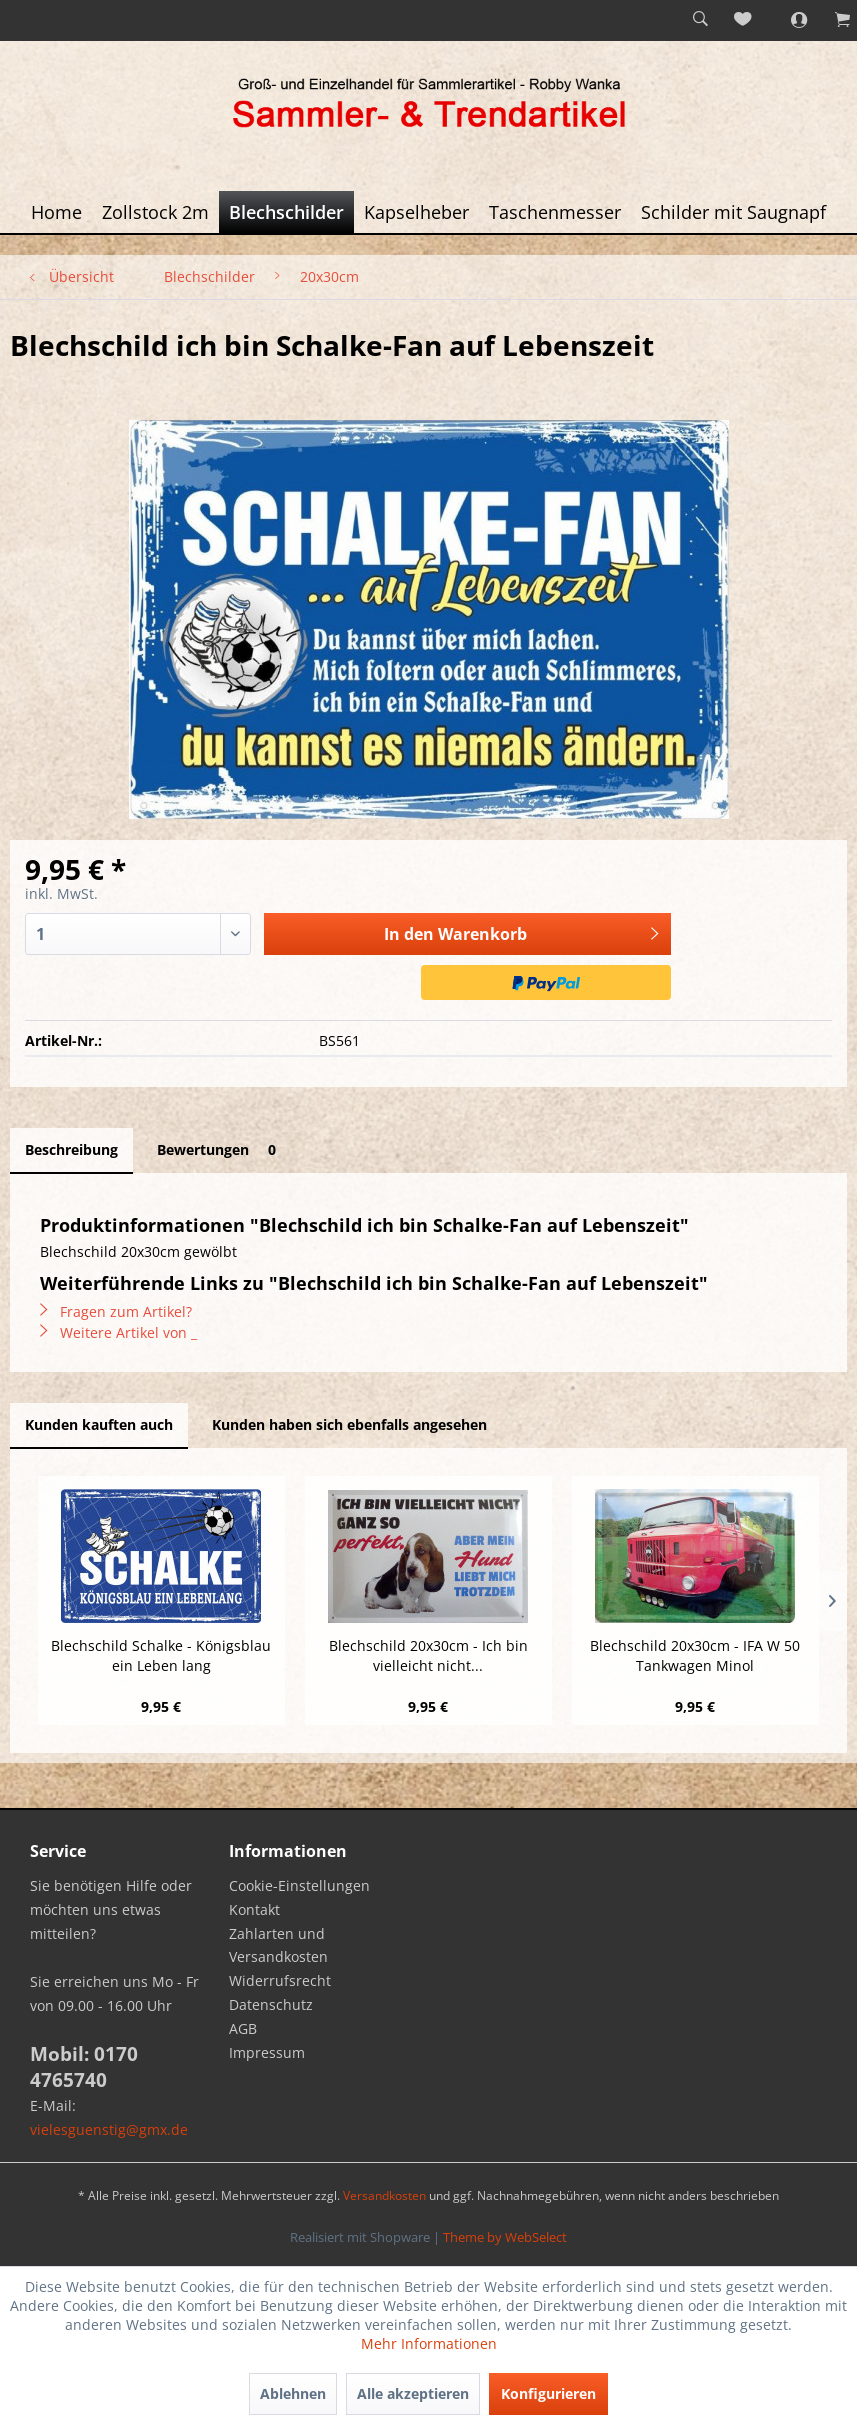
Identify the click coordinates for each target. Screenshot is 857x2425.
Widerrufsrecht (280, 1980)
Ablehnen (293, 2393)
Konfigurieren (548, 2393)
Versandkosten (384, 2195)
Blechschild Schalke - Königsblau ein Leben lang (161, 1655)
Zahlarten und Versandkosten (278, 1945)
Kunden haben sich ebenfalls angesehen (349, 1424)
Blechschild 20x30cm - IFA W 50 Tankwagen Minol (695, 1655)
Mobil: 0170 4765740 (84, 2067)
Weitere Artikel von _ (118, 1332)
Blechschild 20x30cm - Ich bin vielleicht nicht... (428, 1655)
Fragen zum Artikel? (116, 1311)
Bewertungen (220, 1149)
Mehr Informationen (429, 2343)
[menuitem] (700, 20)
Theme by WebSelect (505, 2237)
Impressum (267, 2052)
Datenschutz (271, 2004)
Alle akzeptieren (413, 2393)
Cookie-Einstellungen (299, 1885)
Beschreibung (71, 1149)
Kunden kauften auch (99, 1424)
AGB (243, 2028)
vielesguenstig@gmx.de (109, 2129)
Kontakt (254, 1909)
